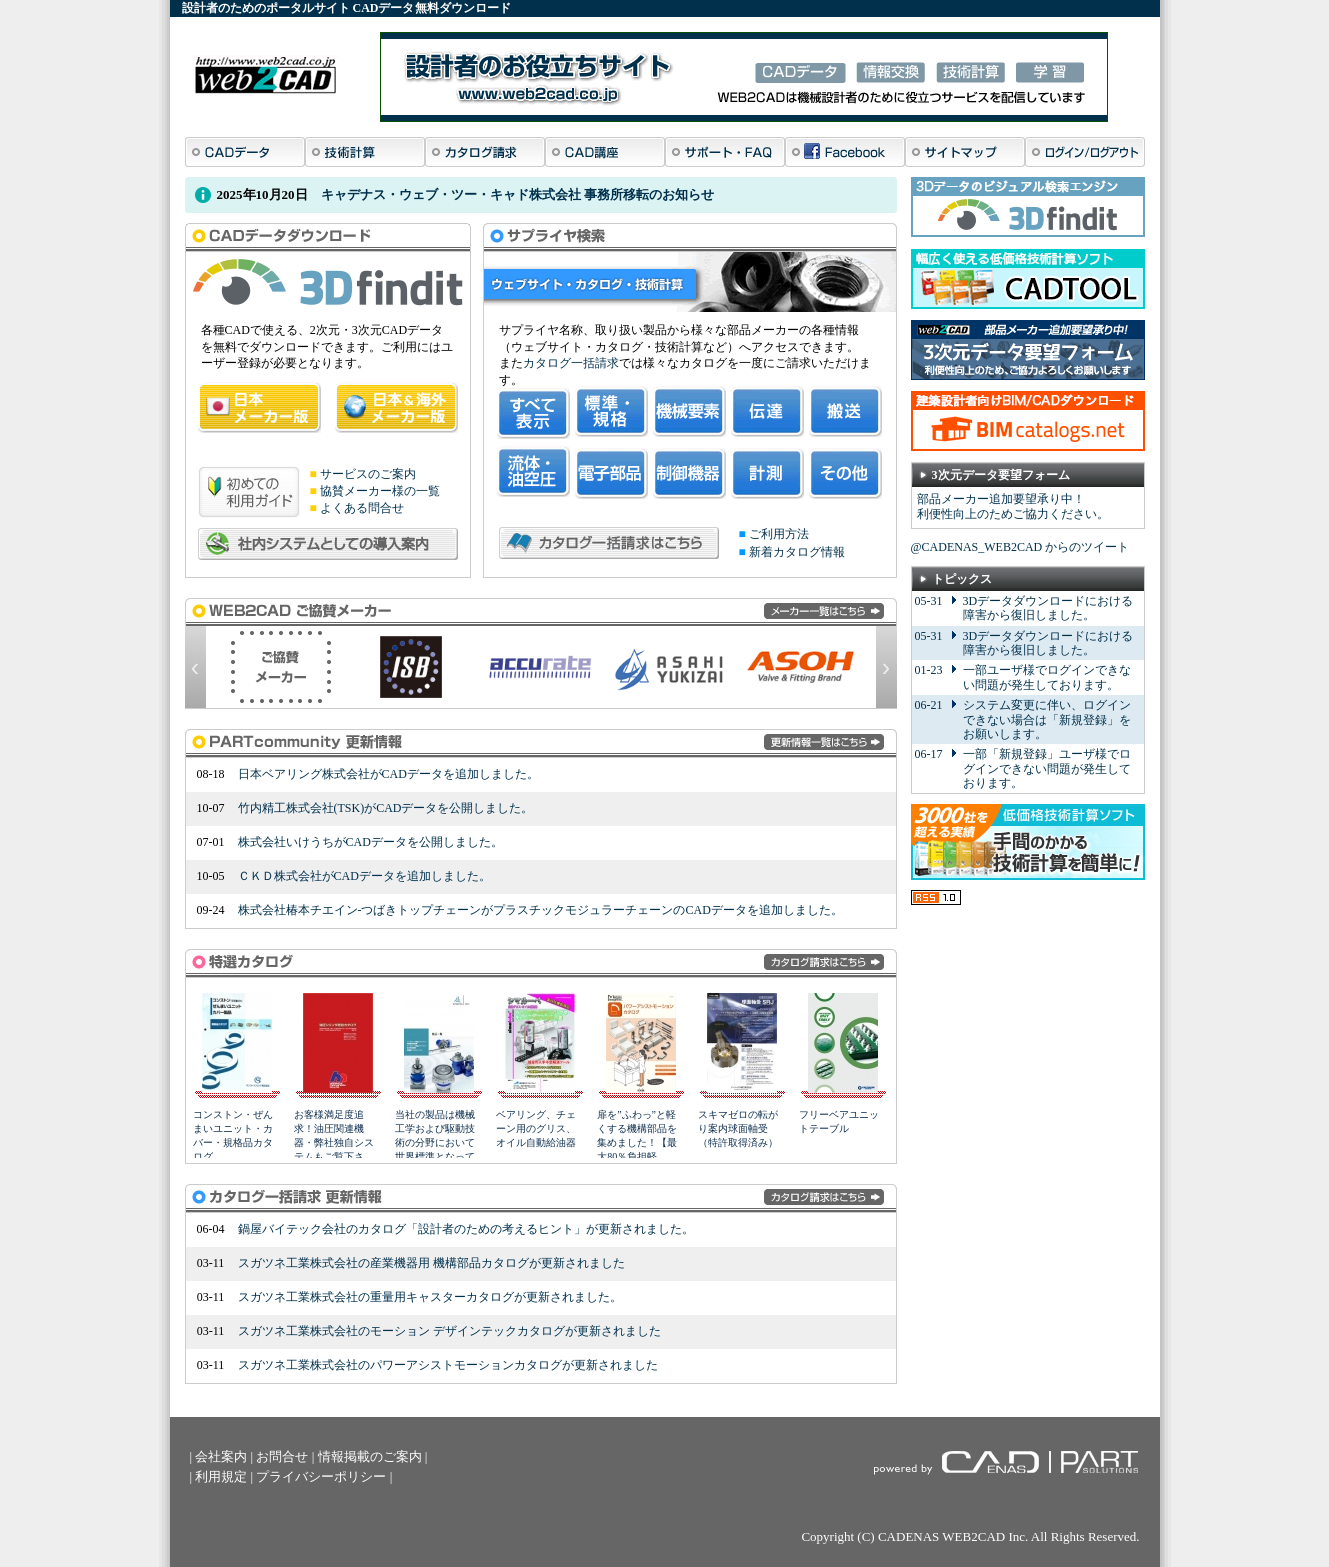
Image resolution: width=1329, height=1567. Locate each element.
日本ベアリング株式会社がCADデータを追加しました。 (388, 774)
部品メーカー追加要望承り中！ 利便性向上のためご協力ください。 (1013, 507)
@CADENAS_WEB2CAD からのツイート (1020, 547)
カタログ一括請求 (571, 363)
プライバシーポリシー (321, 1476)
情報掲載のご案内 (370, 1456)
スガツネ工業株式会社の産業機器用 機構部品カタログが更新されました (431, 1263)
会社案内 (221, 1456)
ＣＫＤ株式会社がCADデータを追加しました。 (364, 876)
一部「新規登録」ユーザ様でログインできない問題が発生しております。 (1047, 768)
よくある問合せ (362, 508)
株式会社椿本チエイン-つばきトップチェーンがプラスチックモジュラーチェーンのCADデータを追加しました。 (540, 910)
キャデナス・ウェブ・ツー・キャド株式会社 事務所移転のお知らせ (517, 194)
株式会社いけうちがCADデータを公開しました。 (370, 842)
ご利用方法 (779, 534)
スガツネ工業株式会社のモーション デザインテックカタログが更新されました (449, 1331)
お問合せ (282, 1456)
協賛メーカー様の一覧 (380, 491)
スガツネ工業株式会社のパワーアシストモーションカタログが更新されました (448, 1365)
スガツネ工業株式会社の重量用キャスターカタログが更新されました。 (430, 1297)
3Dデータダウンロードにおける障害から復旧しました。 (1048, 608)
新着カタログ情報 (797, 552)
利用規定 (221, 1476)
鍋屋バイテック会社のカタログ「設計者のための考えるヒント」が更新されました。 (466, 1229)
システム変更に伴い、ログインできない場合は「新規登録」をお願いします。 (1047, 719)
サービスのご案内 (368, 474)
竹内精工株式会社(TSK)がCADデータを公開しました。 (386, 808)
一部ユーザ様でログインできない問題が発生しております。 (1047, 677)
